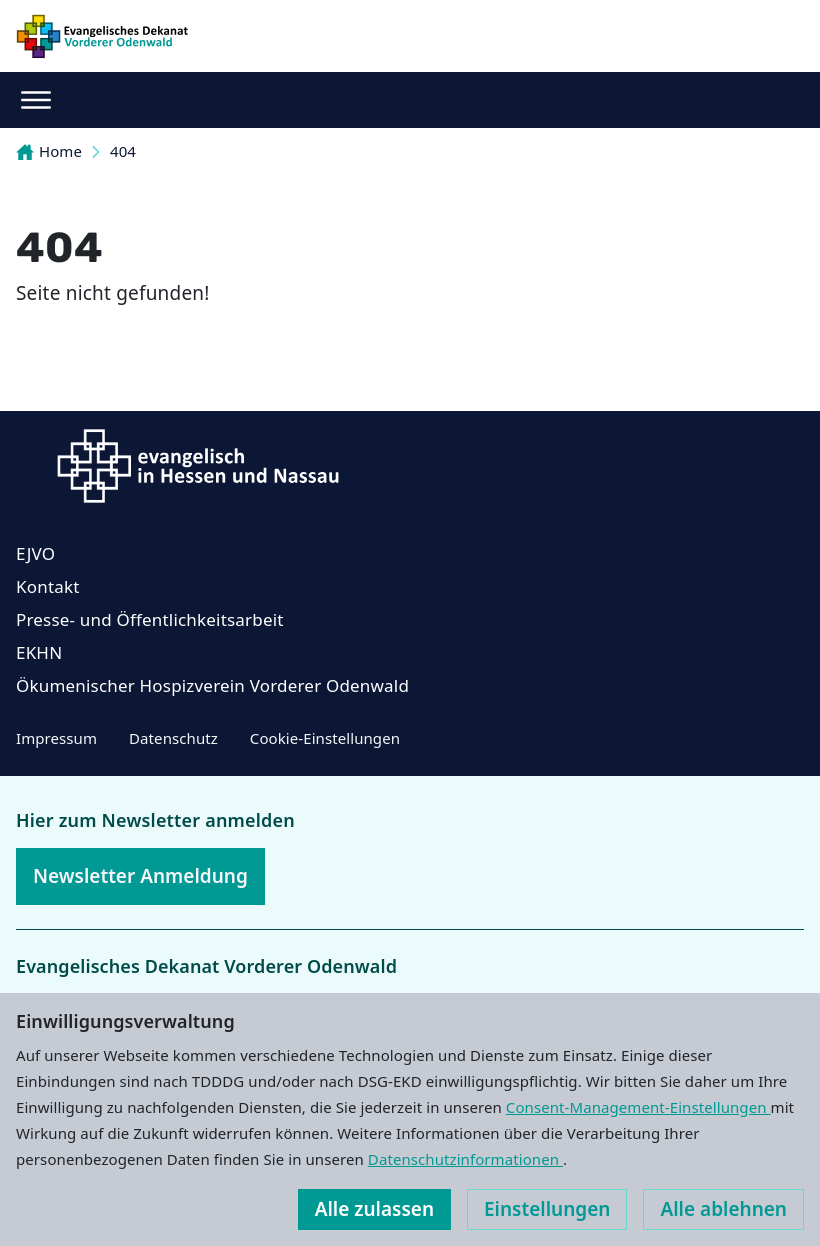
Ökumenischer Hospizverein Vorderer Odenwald (212, 685)
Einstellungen (547, 1209)
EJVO (35, 553)
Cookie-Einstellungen (325, 738)
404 (123, 151)
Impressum (56, 738)
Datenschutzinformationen (465, 1159)
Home (49, 151)
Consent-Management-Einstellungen (638, 1107)
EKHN (39, 652)
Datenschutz (173, 738)
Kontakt (48, 586)
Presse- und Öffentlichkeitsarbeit (150, 619)
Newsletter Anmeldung (140, 876)
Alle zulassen (374, 1209)
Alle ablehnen (723, 1209)
